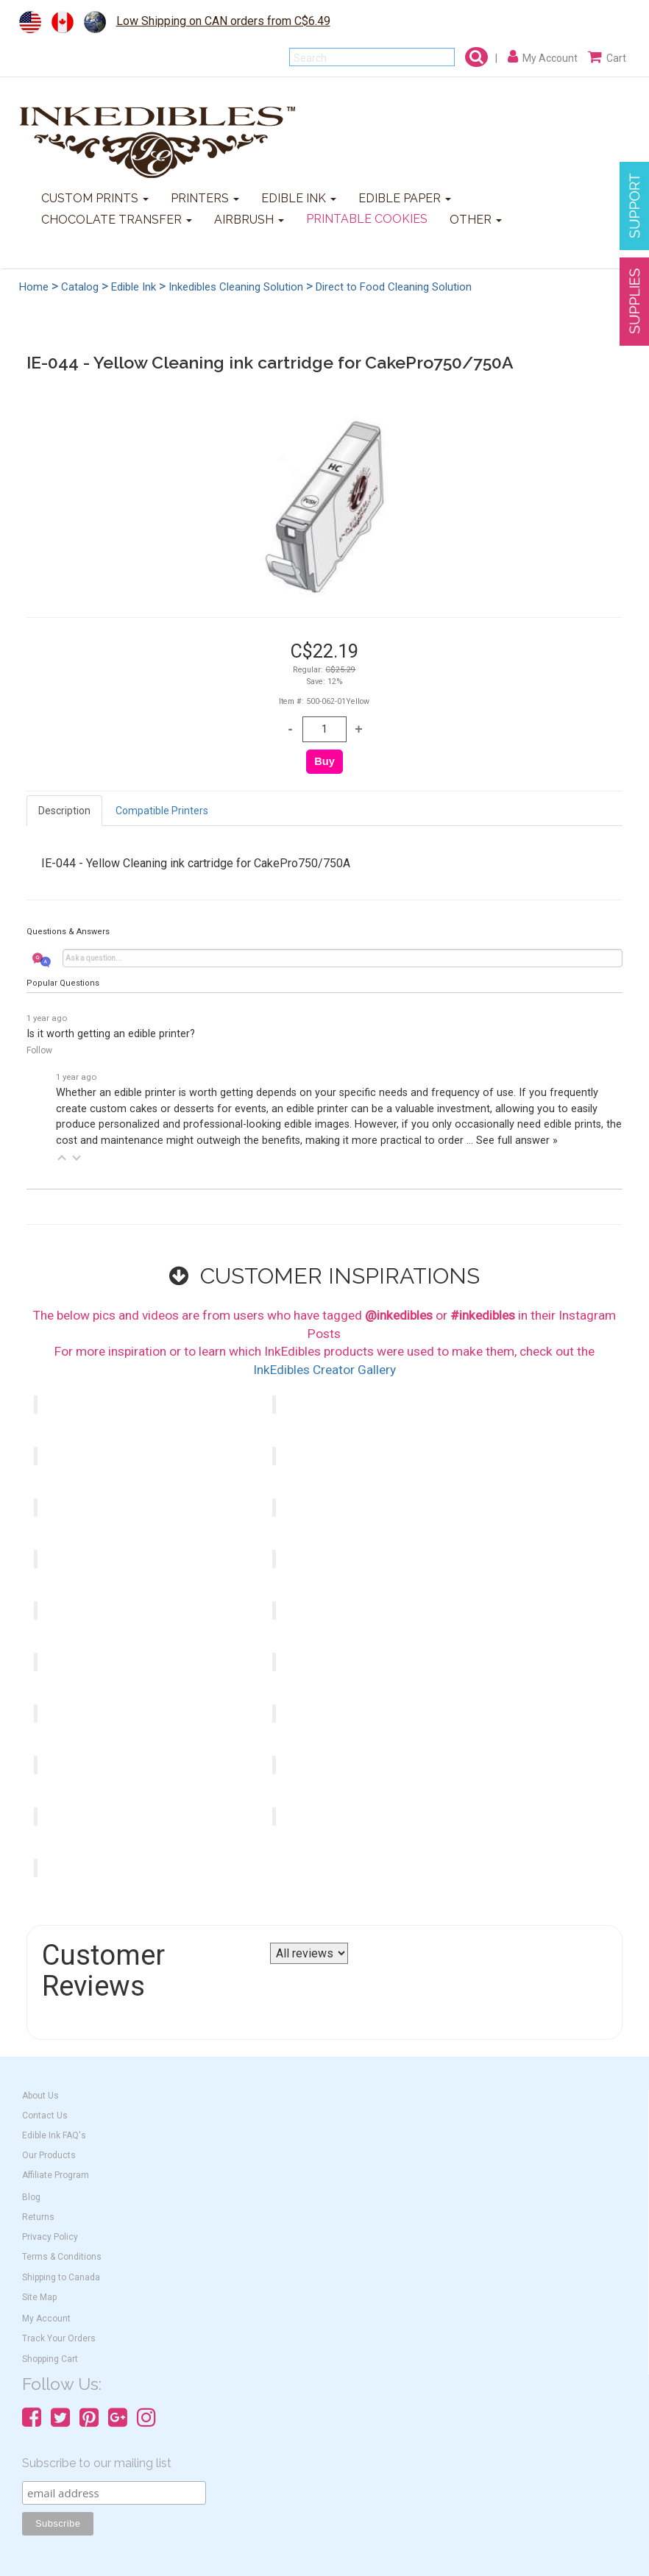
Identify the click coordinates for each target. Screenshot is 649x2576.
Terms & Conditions (62, 2257)
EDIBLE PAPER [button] (404, 198)
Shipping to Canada (61, 2277)
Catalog (80, 286)
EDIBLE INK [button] (298, 198)
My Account (46, 2318)
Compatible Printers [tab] (162, 810)
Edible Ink (133, 286)
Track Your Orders (59, 2338)
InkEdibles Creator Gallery (324, 1369)
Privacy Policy (50, 2237)
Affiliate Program (55, 2175)
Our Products (49, 2155)
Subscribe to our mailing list (96, 2463)
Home (34, 286)
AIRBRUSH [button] (249, 220)
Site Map (39, 2297)
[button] (62, 1158)
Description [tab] (64, 810)
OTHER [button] (476, 220)
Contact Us (45, 2115)
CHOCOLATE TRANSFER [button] (116, 220)
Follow (39, 1050)
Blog (31, 2197)
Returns (38, 2217)
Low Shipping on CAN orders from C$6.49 (223, 21)
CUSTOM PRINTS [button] (95, 198)
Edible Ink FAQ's (54, 2135)
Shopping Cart (50, 2359)
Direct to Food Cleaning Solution (394, 286)
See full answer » (517, 1140)
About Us (40, 2096)
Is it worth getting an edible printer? (110, 1034)
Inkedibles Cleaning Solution (236, 286)
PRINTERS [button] (205, 198)
